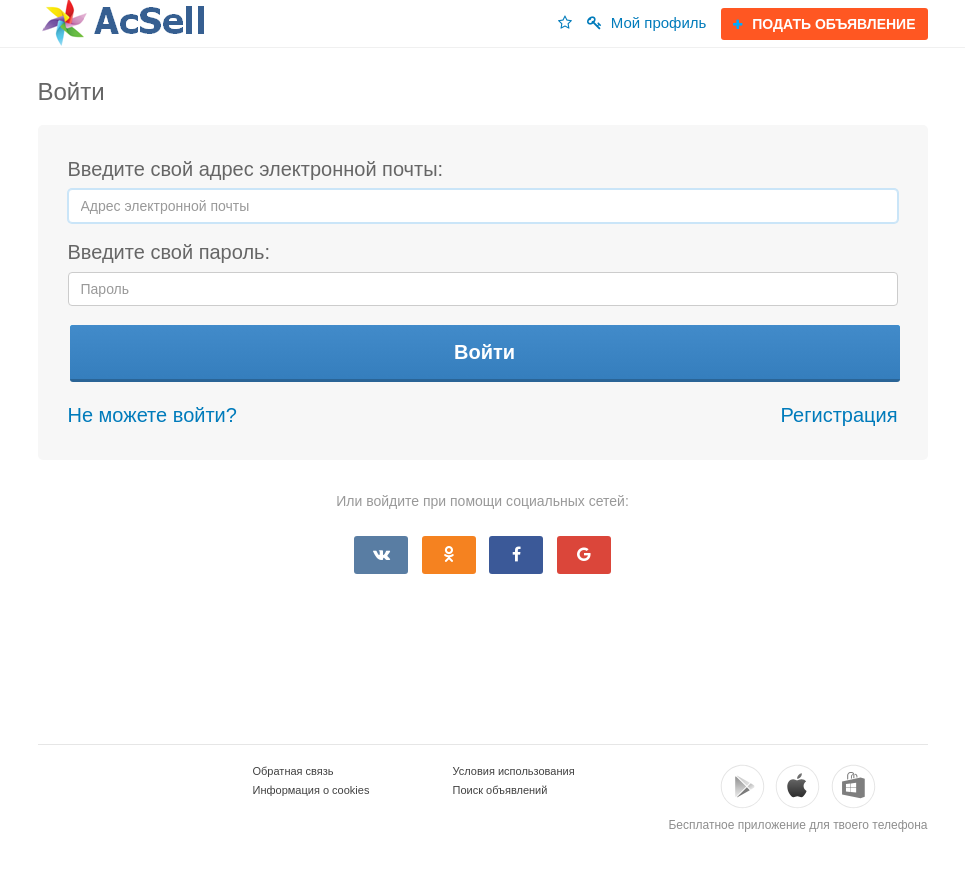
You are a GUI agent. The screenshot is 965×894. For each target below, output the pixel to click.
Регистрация (839, 415)
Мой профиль (647, 22)
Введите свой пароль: (169, 252)
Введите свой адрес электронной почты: (256, 169)
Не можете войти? (152, 415)
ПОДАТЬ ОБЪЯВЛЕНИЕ (824, 24)
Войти (484, 352)
